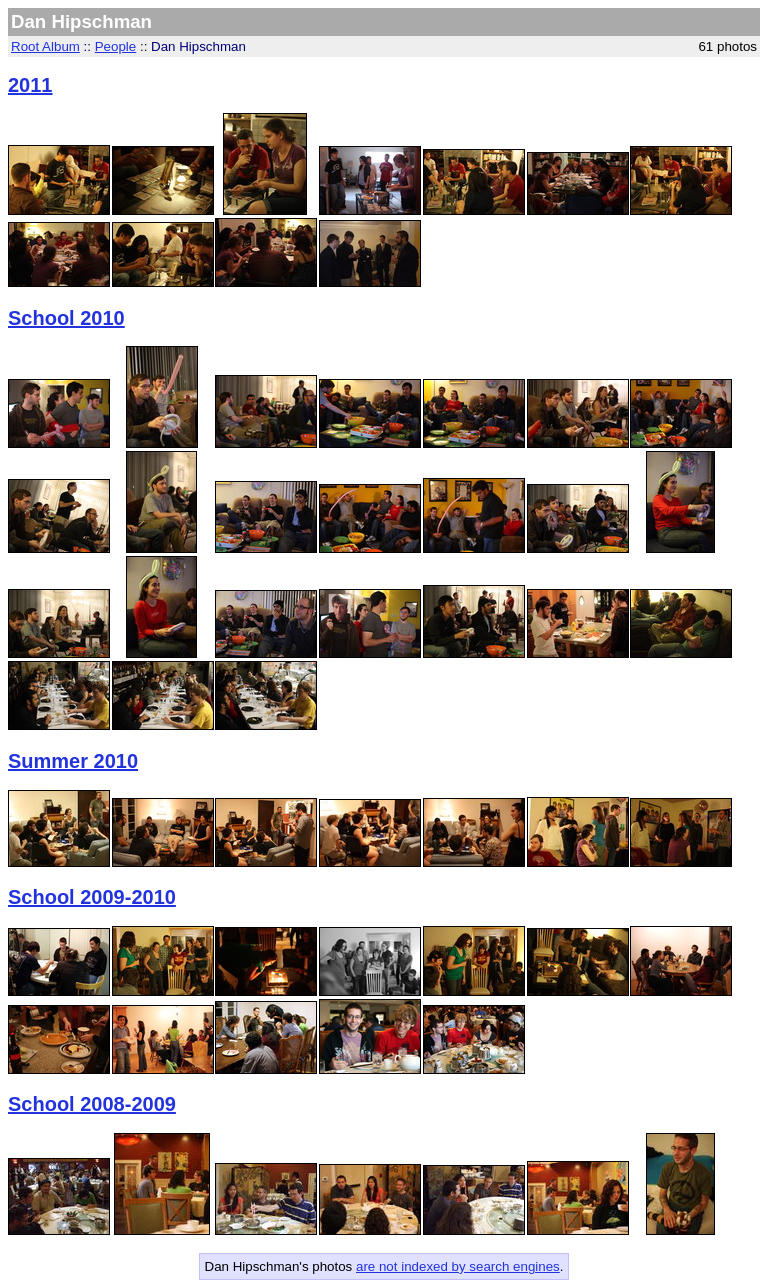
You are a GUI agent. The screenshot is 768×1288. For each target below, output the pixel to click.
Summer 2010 (73, 761)
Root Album (45, 46)
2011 (30, 85)
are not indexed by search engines (458, 1266)
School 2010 (66, 318)
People (116, 46)
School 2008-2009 (92, 1104)
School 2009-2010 (92, 897)
